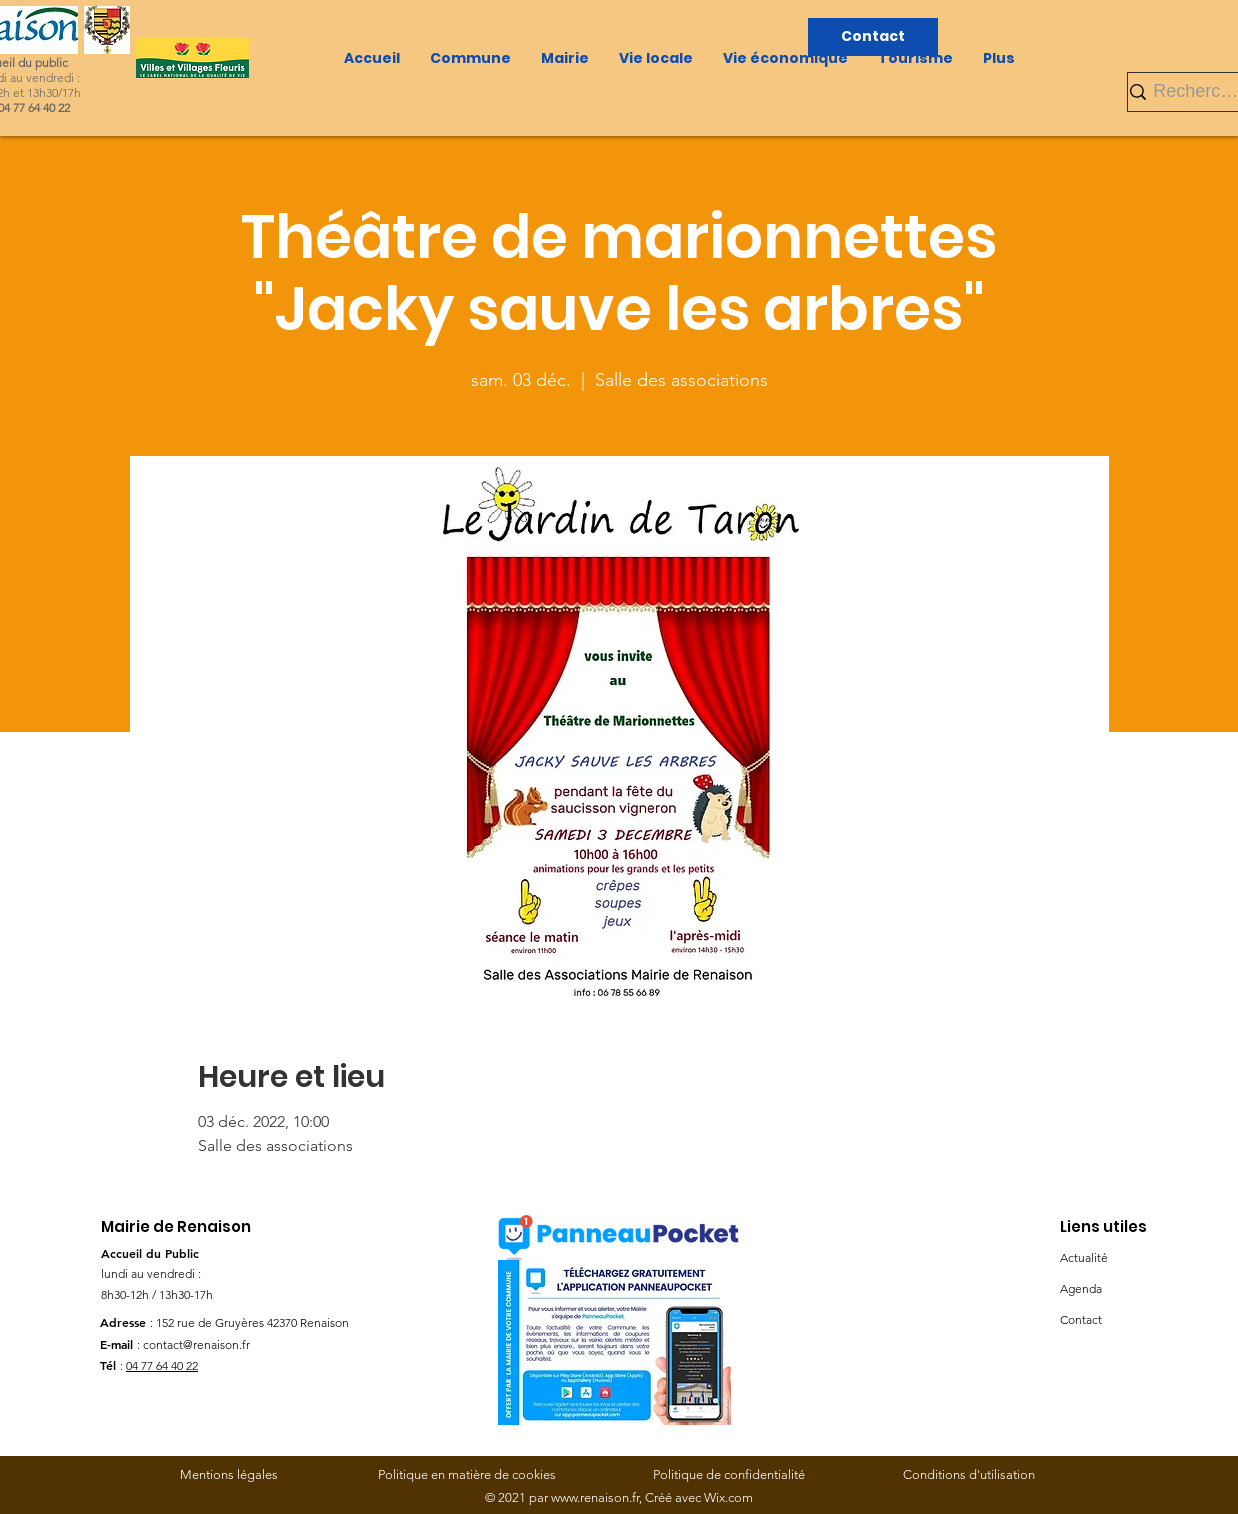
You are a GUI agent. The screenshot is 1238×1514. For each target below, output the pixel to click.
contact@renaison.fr (196, 1344)
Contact (1081, 1319)
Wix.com (728, 1497)
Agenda (1081, 1288)
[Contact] (873, 37)
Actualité (1084, 1257)
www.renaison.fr (595, 1497)
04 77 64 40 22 (162, 1365)
